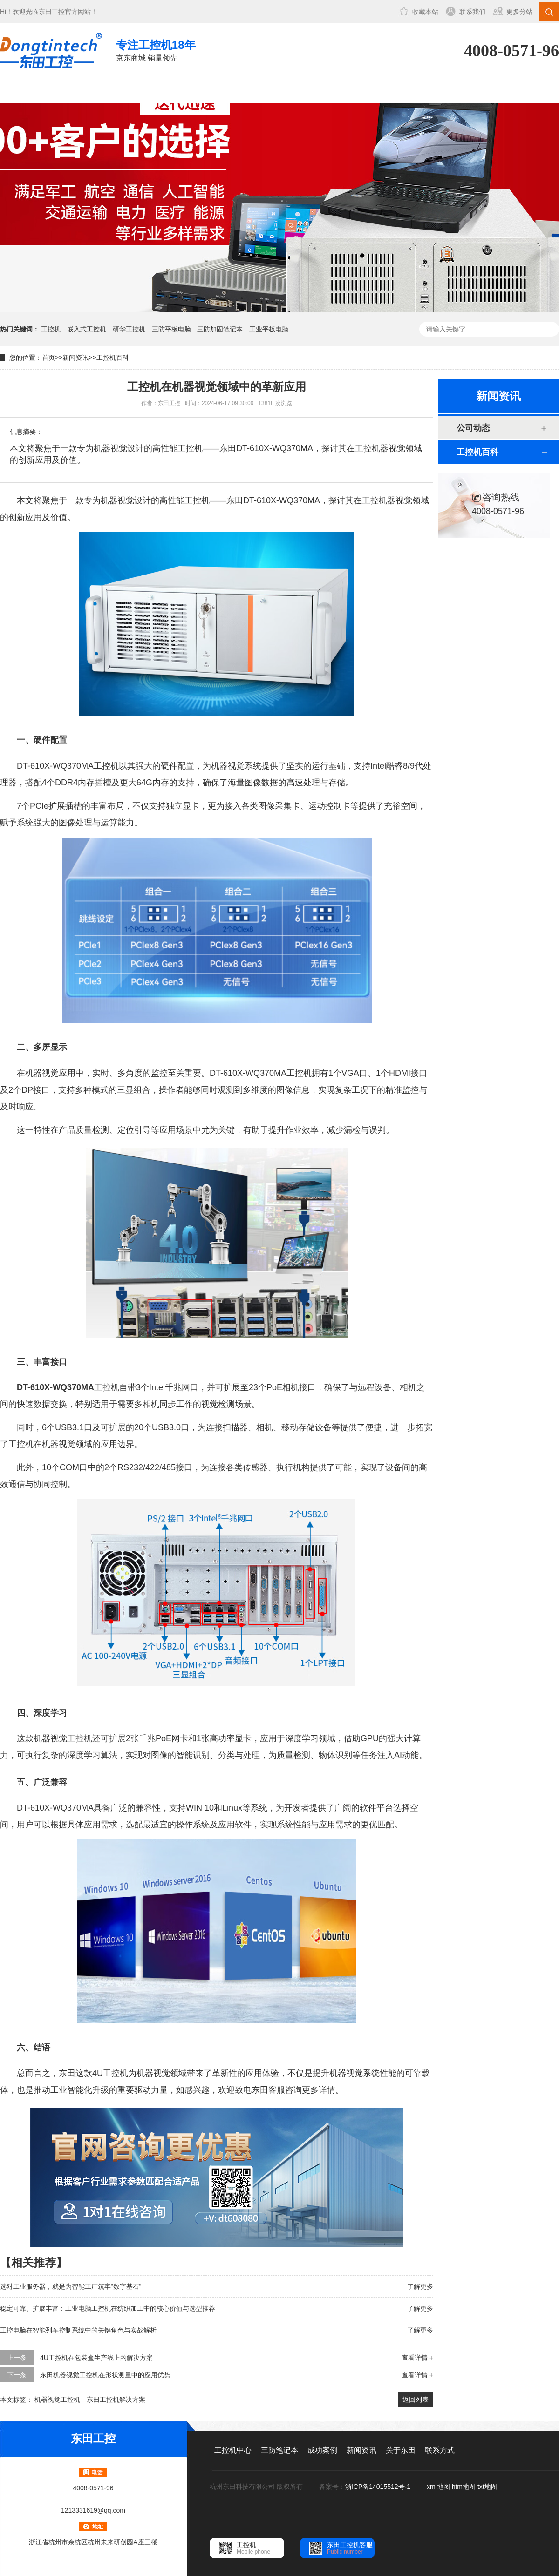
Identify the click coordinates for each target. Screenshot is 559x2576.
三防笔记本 (156, 90)
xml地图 (438, 2486)
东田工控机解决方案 (116, 2399)
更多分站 (519, 11)
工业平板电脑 (268, 329)
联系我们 (472, 11)
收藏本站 (425, 11)
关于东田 (343, 90)
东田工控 (52, 11)
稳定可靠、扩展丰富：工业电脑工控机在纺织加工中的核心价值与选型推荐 (107, 2308)
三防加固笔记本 (220, 329)
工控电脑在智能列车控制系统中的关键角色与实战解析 (78, 2330)
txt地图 (487, 2486)
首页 (48, 357)
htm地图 (464, 2486)
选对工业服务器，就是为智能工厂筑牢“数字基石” (70, 2286)
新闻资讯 (281, 90)
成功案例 (218, 90)
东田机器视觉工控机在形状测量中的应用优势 (105, 2375)
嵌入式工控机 (86, 329)
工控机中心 (93, 90)
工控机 (51, 329)
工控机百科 (112, 357)
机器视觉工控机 (57, 2399)
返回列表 (415, 2399)
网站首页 (31, 90)
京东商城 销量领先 (156, 49)
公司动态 (473, 428)
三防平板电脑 (171, 329)
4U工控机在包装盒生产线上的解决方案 (96, 2357)
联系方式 (406, 90)
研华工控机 (129, 329)
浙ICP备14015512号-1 (378, 2486)
